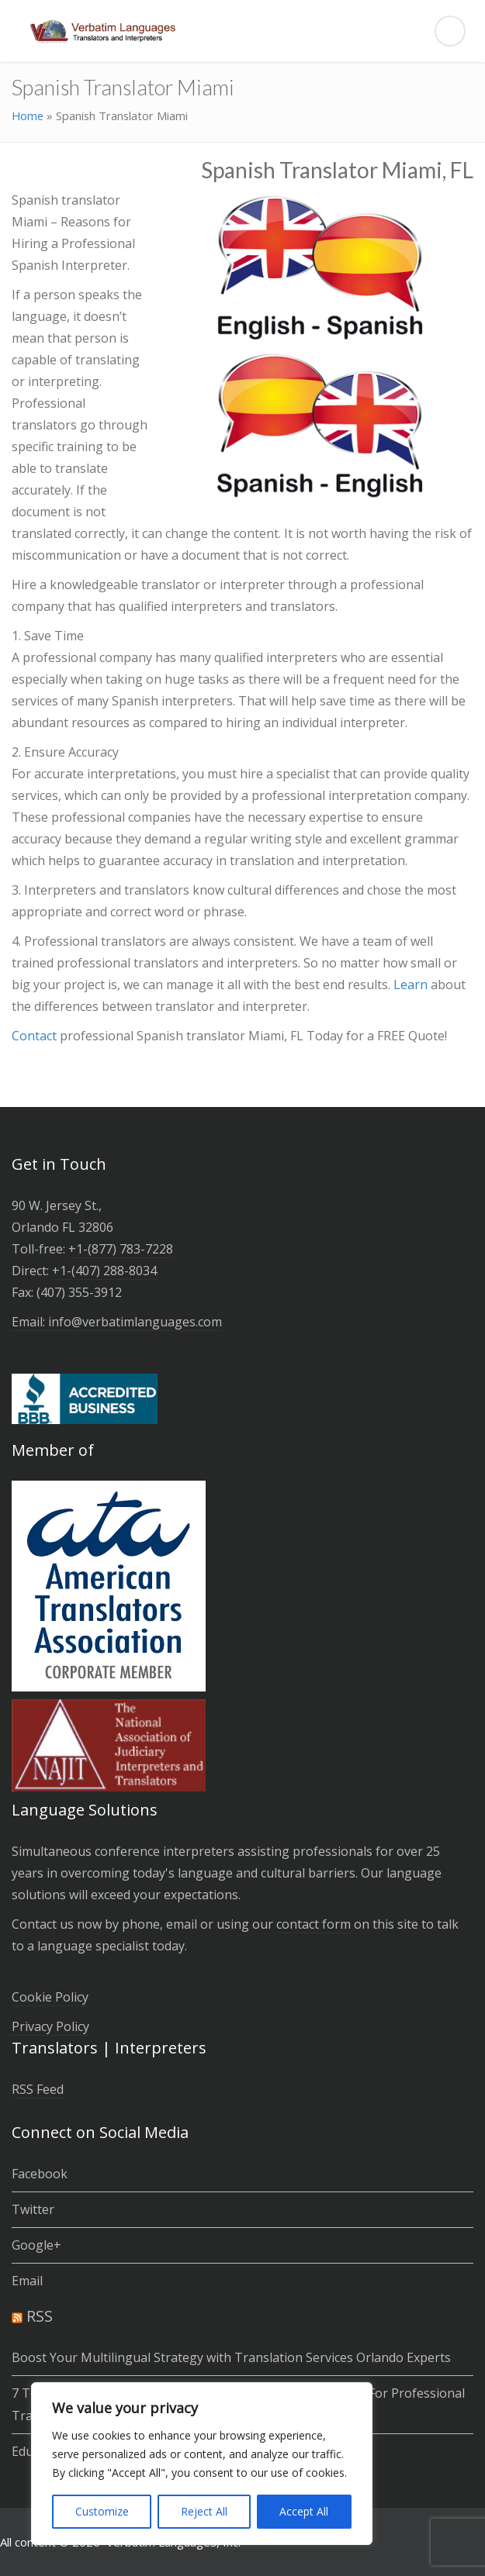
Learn (412, 984)
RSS (39, 2315)
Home (27, 115)
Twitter (33, 2209)
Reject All (204, 2511)
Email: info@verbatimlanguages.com (117, 1321)
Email (27, 2280)
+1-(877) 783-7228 (120, 1248)
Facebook (40, 2173)
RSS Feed (38, 2089)
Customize (102, 2511)
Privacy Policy (50, 2026)
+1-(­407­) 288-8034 (104, 1270)
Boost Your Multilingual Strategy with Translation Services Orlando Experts (231, 2357)
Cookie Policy (50, 1996)
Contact (36, 1035)
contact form (313, 1924)
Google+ (36, 2245)
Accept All (303, 2511)
